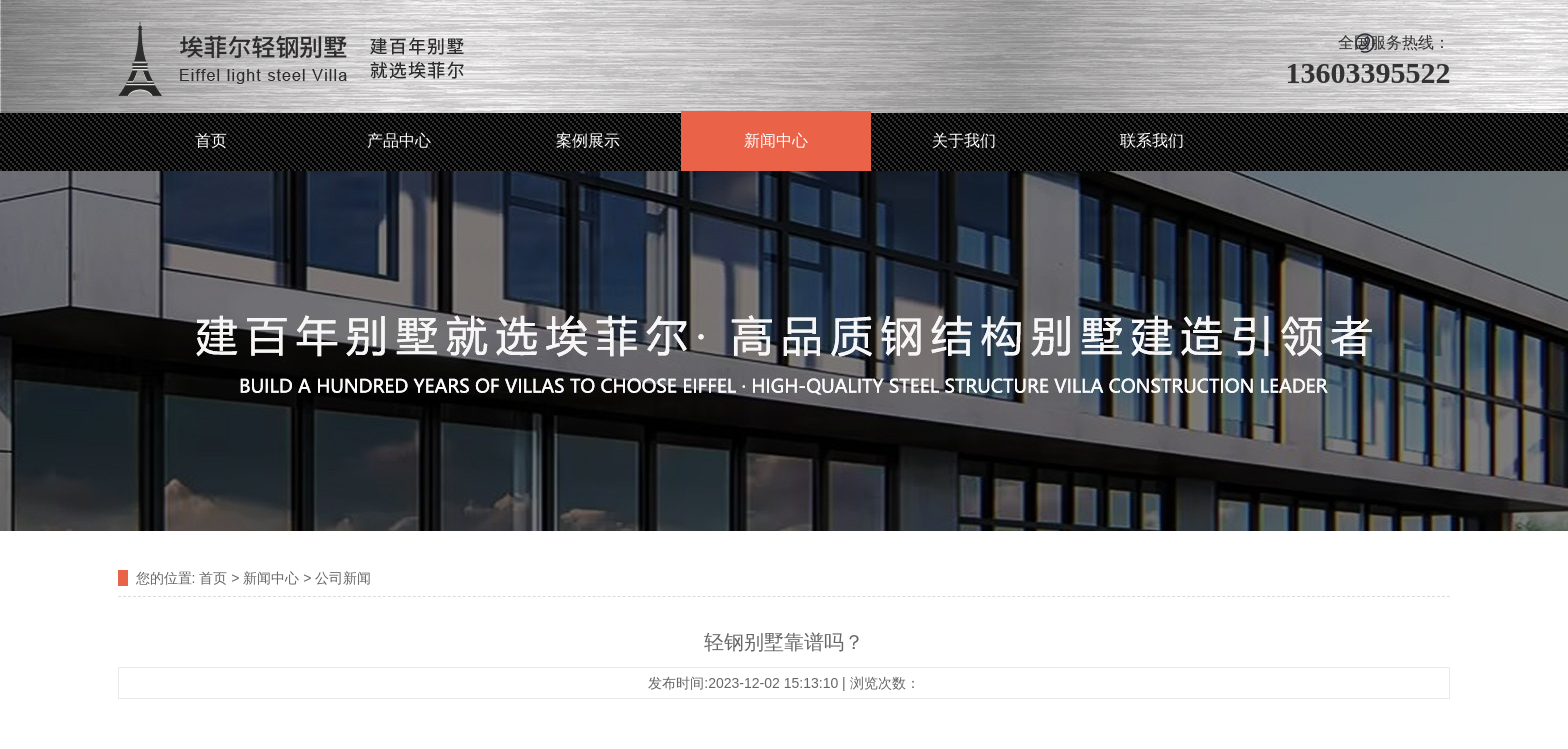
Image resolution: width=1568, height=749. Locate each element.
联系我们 (1152, 140)
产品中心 (399, 140)
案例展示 (588, 140)
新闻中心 (776, 140)
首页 (211, 140)
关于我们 (964, 140)
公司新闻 (343, 578)
